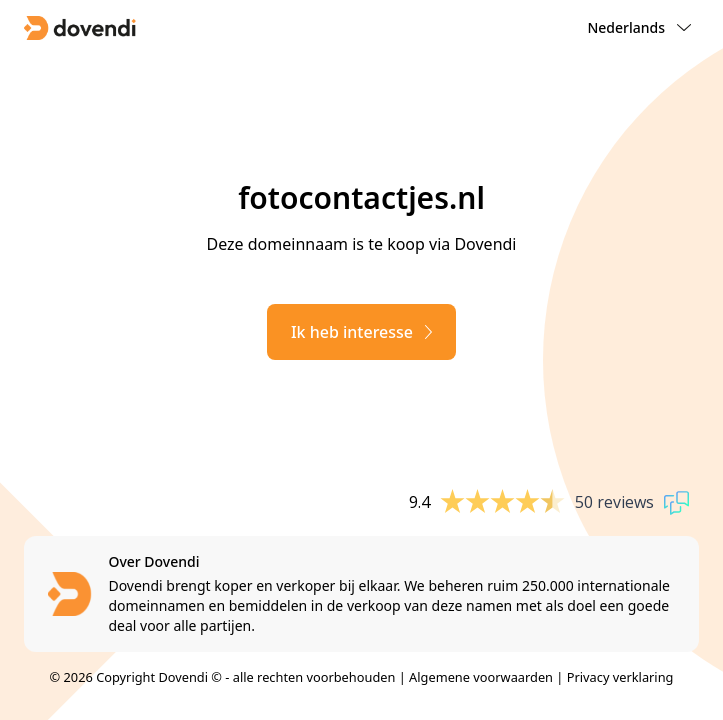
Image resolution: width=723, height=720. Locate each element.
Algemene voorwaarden (481, 677)
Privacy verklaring (620, 677)
